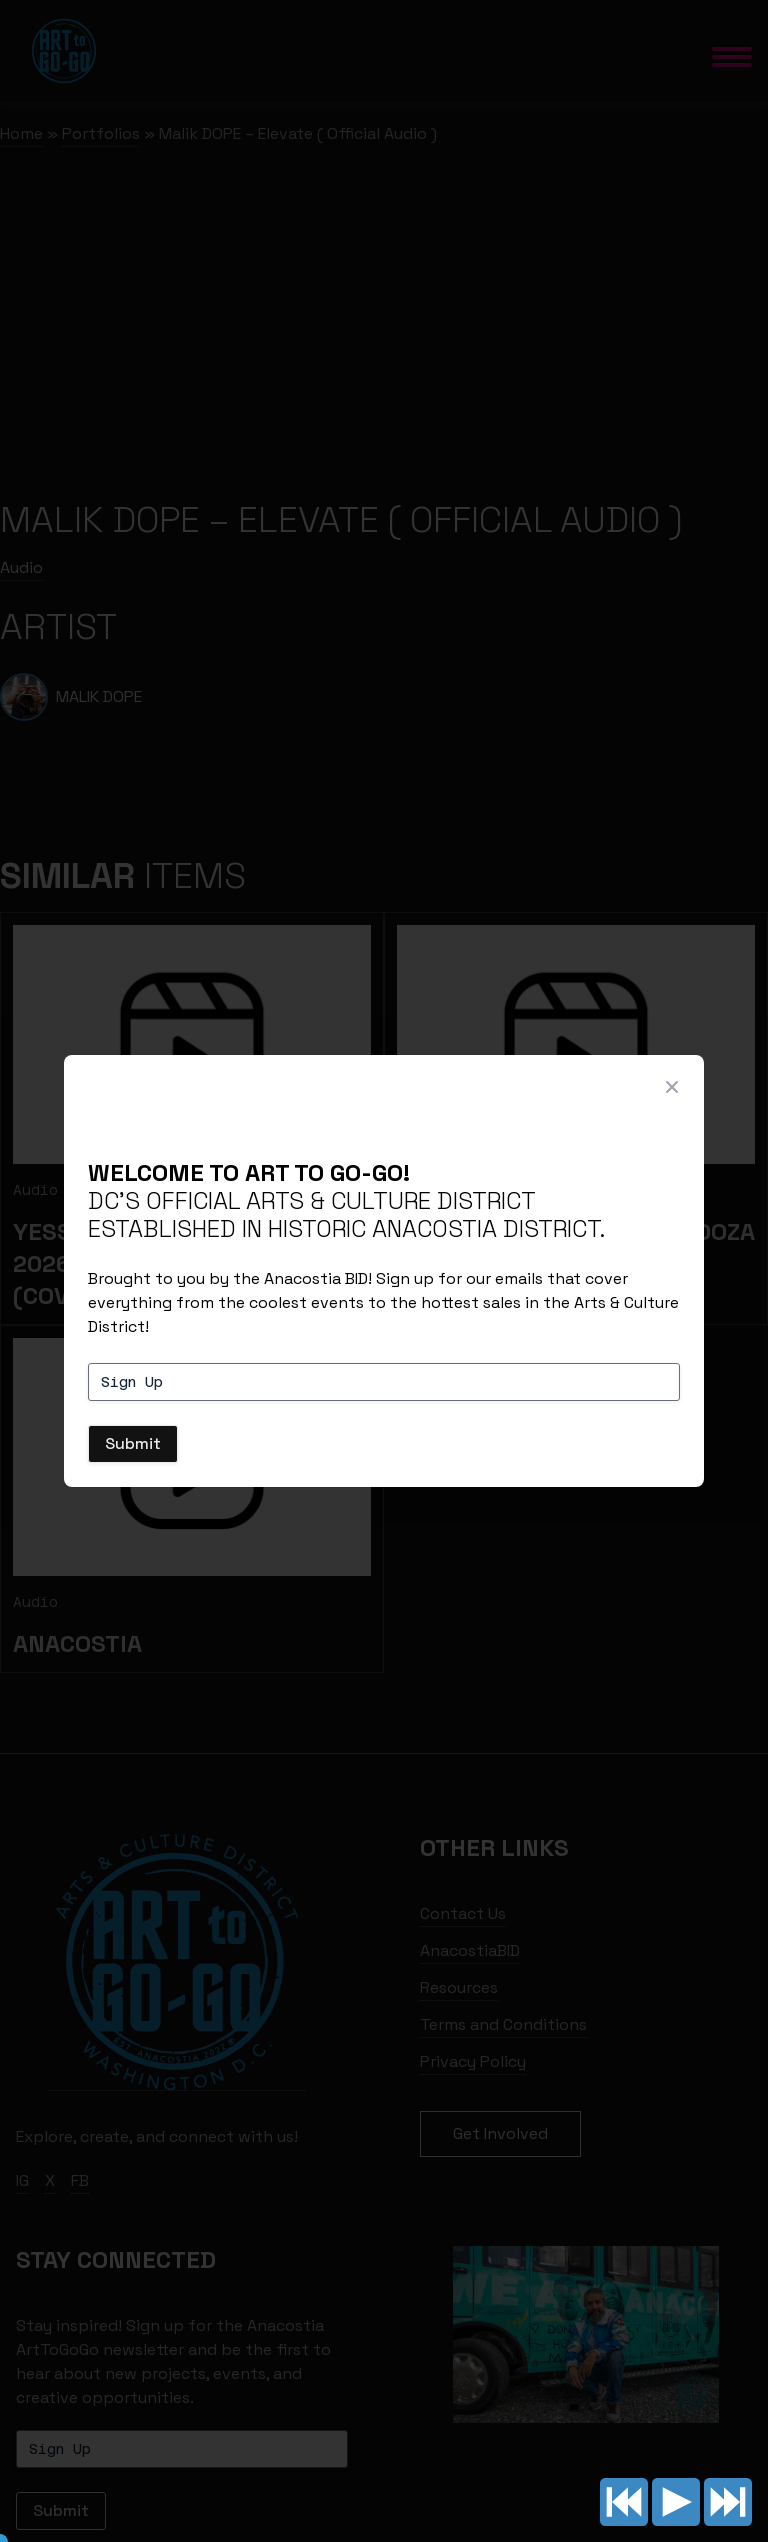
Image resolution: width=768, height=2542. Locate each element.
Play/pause (676, 2502)
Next (728, 2502)
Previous (624, 2502)
